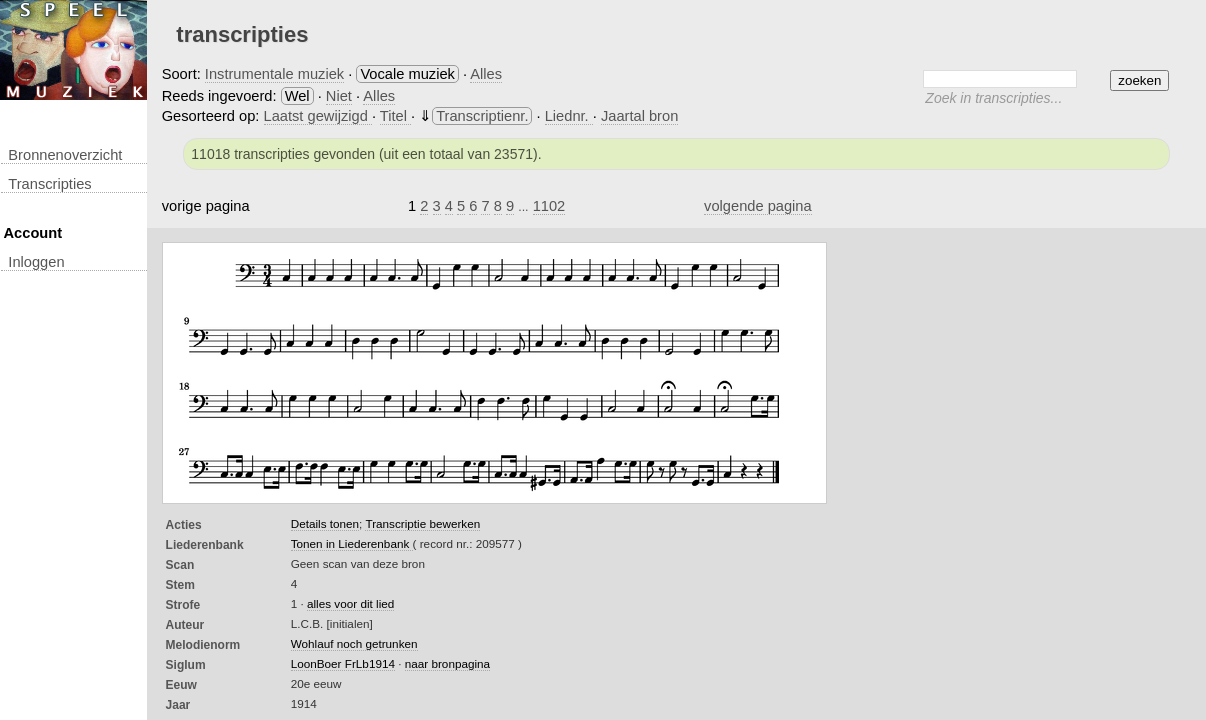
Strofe (183, 605)
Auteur (185, 625)
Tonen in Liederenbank (352, 543)
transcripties (49, 184)
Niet (339, 96)
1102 (549, 206)
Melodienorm (203, 645)
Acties (184, 525)
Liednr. (569, 116)
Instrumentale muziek (274, 74)
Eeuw (181, 685)
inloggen (36, 262)
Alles (486, 74)
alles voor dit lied (350, 603)
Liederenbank (205, 545)
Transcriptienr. (482, 116)
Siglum (186, 665)
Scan (180, 565)
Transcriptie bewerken (422, 523)
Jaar (178, 705)
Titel (395, 116)
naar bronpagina (447, 663)
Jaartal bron (639, 116)
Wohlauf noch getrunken (354, 643)
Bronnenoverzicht (65, 155)
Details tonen (325, 523)
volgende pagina (758, 206)
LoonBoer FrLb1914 (343, 663)
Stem (180, 585)
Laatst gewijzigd (318, 116)
